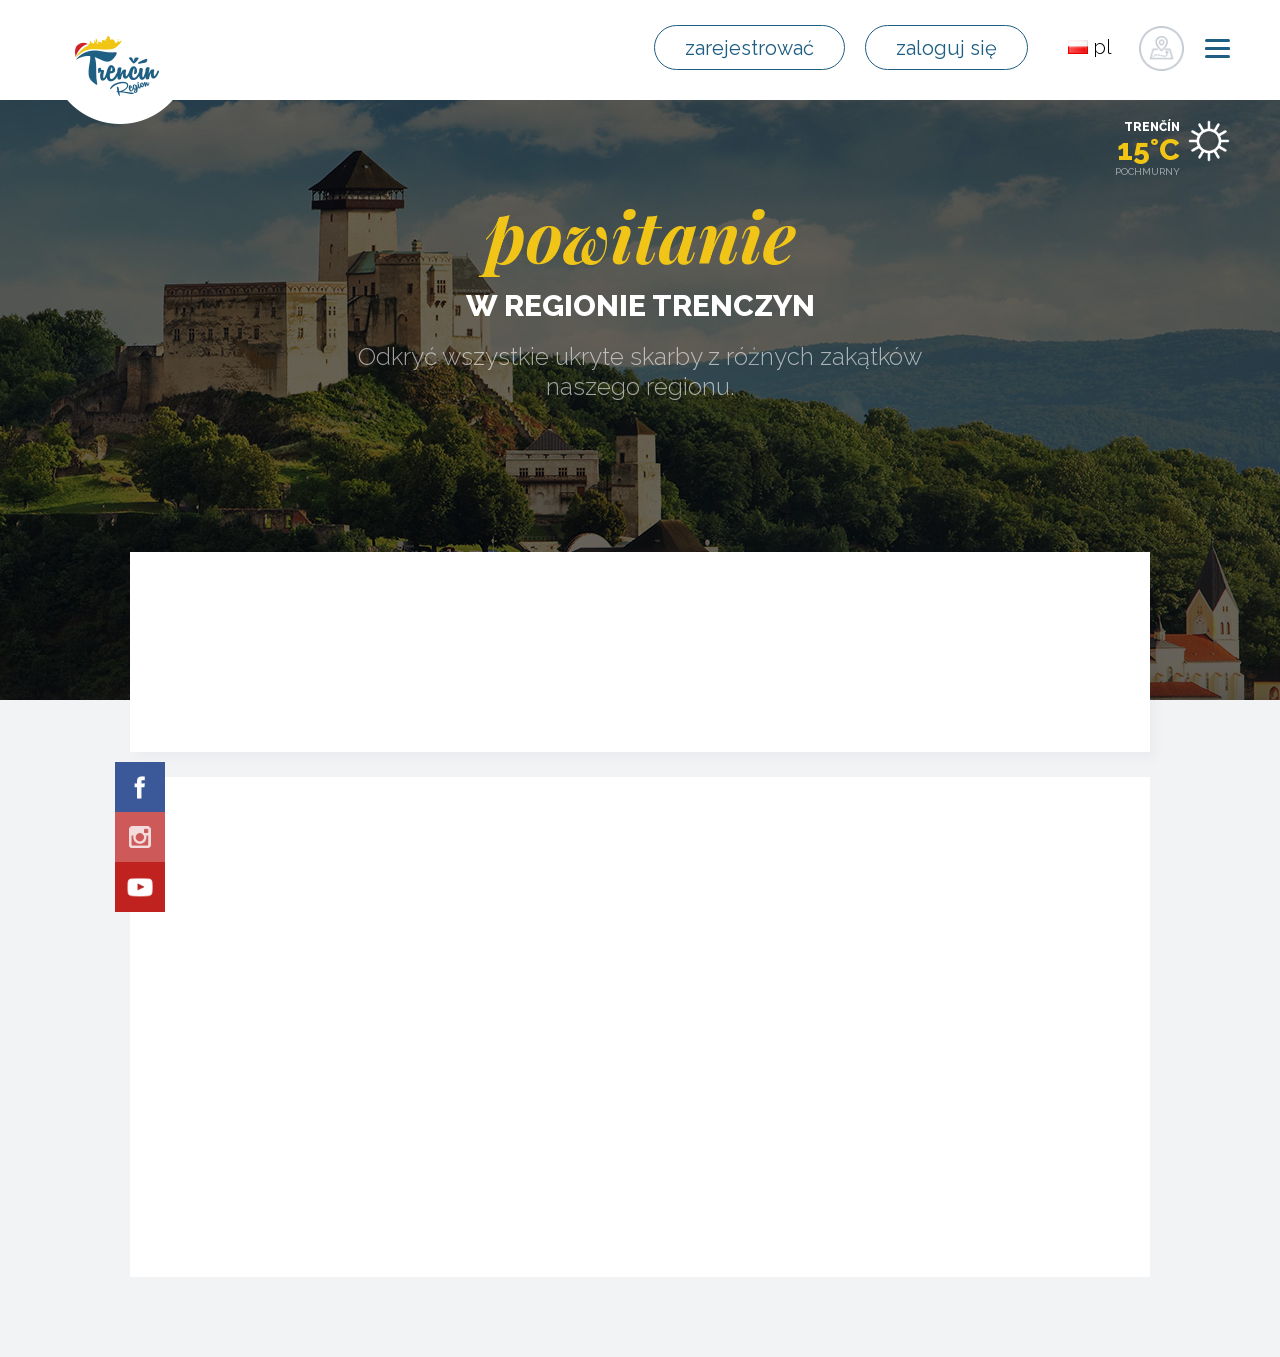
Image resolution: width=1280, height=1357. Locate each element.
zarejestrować (749, 48)
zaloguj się (946, 48)
